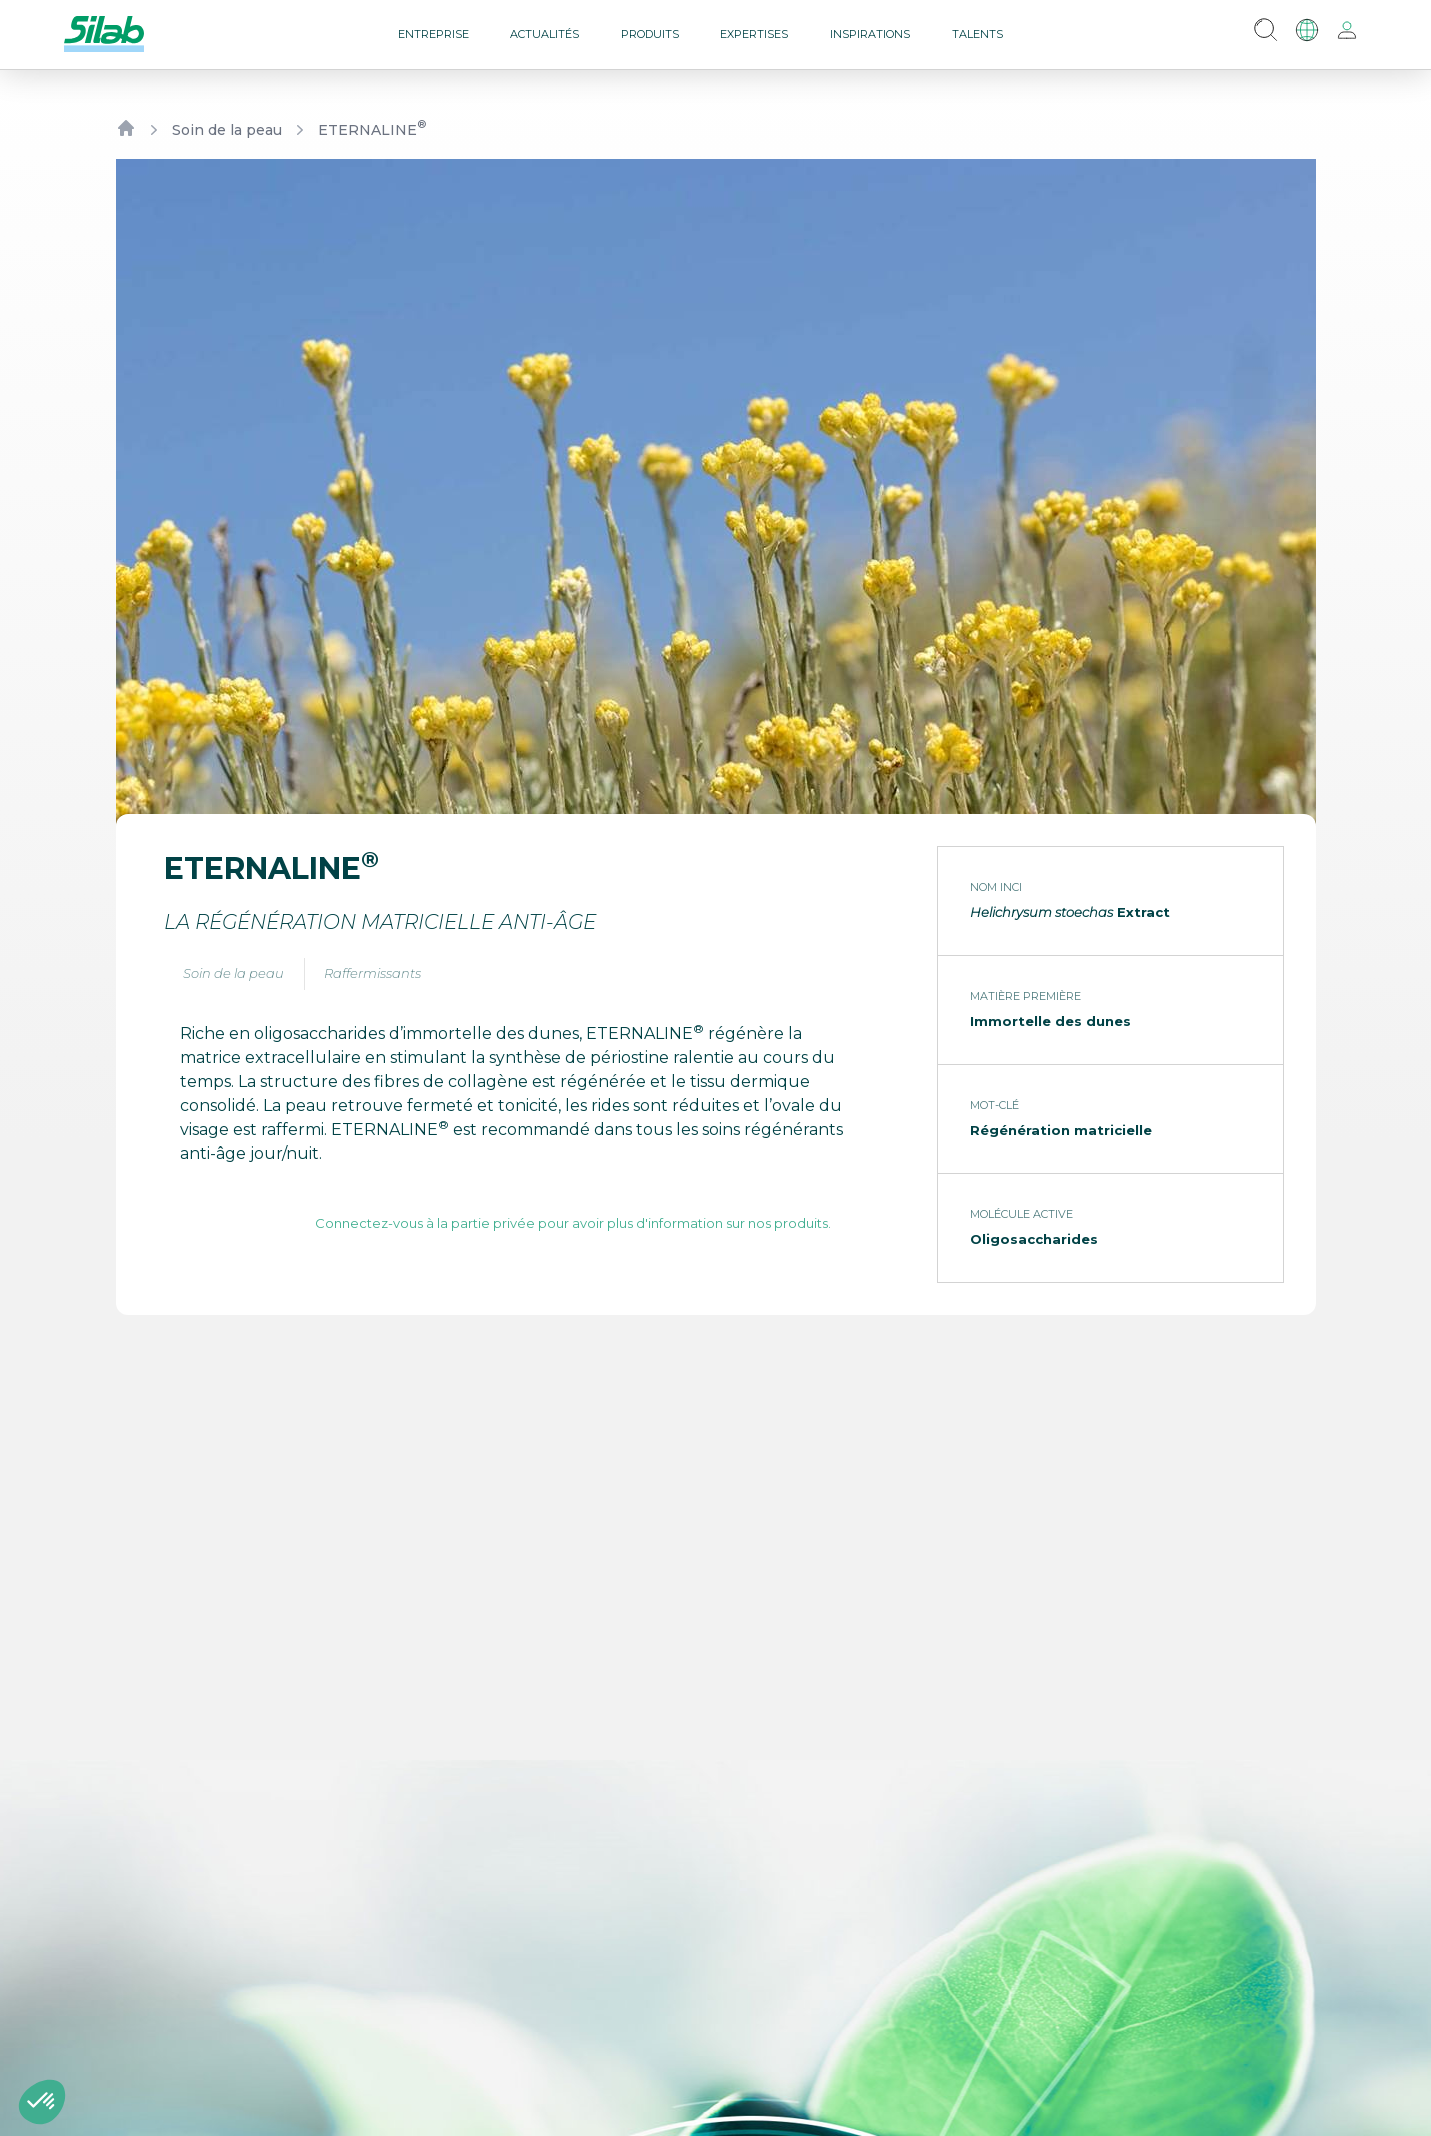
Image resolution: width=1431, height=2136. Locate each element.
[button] (42, 2102)
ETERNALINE (372, 129)
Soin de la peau (227, 130)
